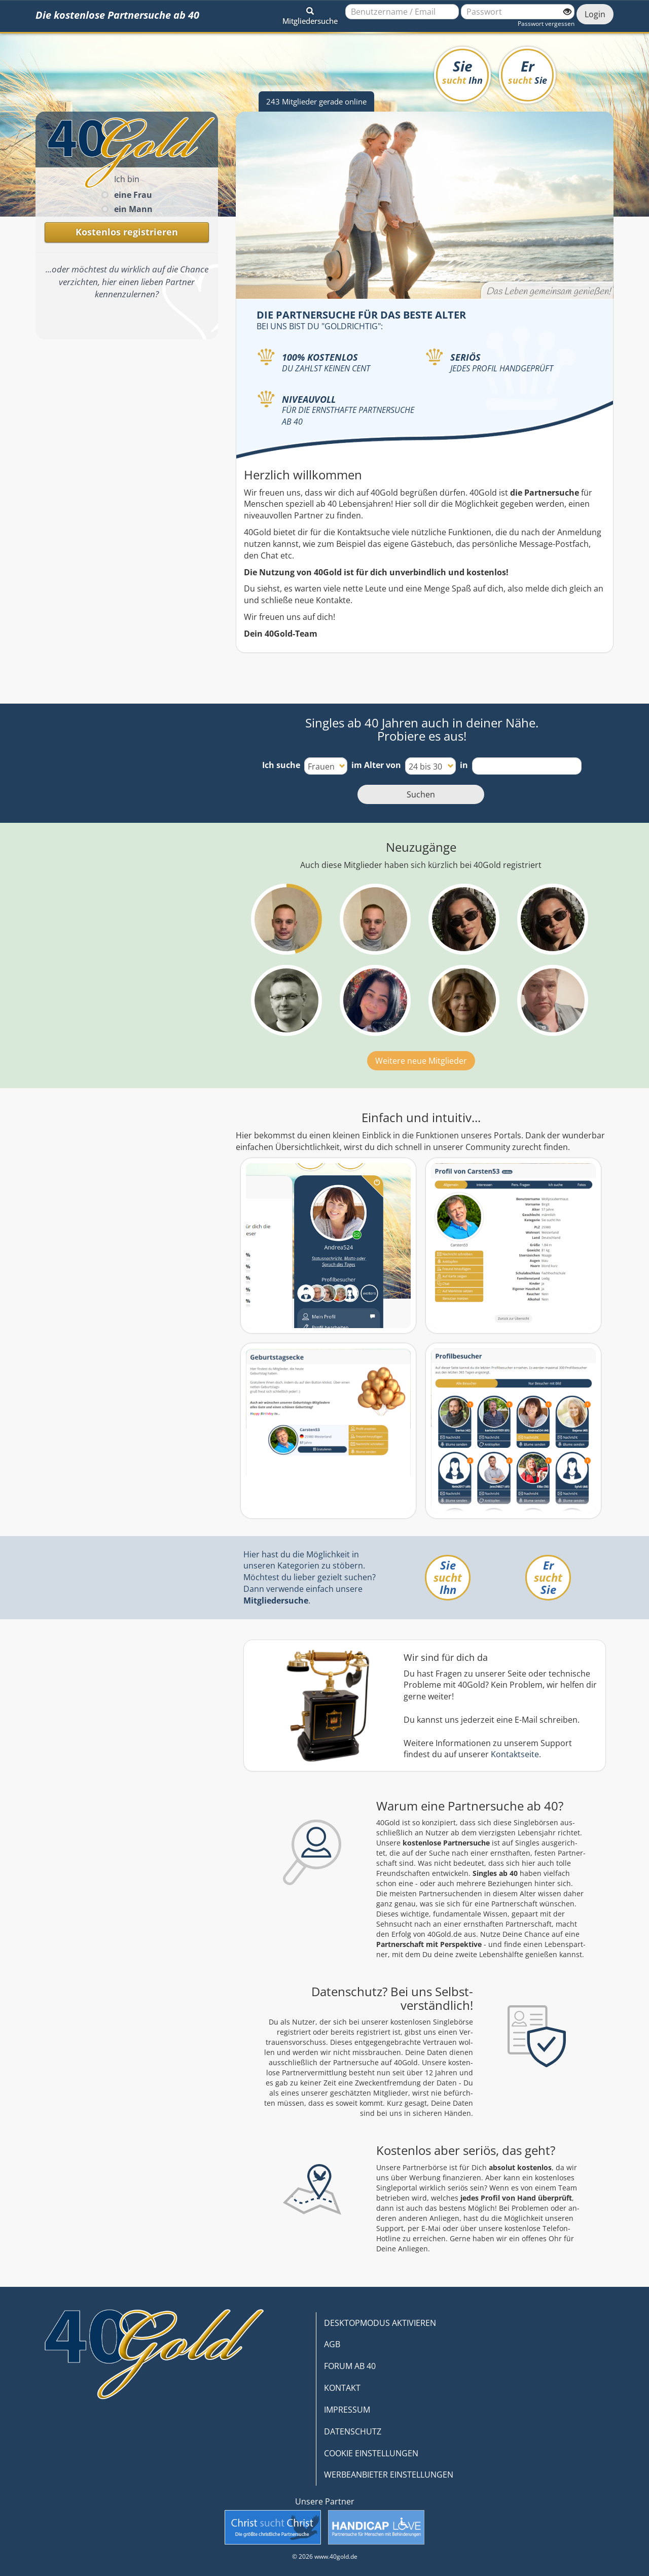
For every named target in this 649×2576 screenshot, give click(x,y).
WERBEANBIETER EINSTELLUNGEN (388, 2474)
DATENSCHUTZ (352, 2431)
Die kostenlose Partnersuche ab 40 (117, 15)
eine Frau (133, 194)
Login (595, 14)
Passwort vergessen (546, 23)
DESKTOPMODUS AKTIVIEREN (380, 2322)
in (464, 765)
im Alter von (376, 765)
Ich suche (281, 765)
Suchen (421, 794)
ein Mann (133, 209)
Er (527, 71)
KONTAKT (342, 2387)
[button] (310, 14)
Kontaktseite (515, 1754)
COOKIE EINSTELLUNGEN (371, 2453)
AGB (332, 2344)
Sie (462, 71)
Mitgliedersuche (275, 1600)
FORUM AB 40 (350, 2366)
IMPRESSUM (347, 2409)
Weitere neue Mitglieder (421, 1060)
